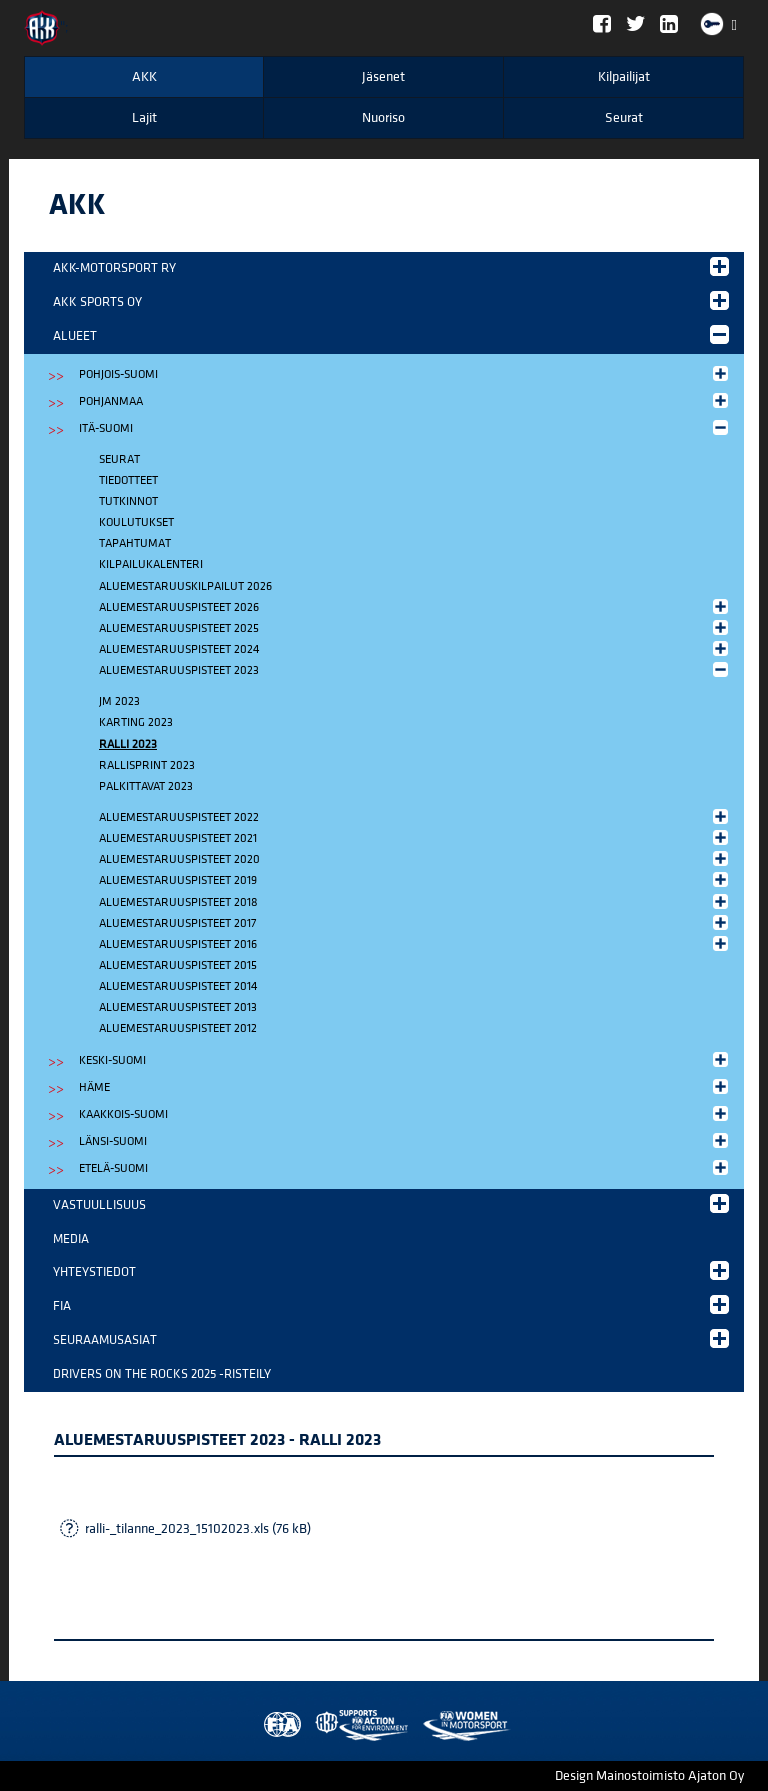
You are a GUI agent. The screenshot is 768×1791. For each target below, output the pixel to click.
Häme (405, 1086)
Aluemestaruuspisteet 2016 (415, 943)
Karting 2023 (136, 722)
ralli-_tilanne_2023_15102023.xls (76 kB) (198, 1529)
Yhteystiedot (391, 1270)
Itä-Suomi (405, 427)
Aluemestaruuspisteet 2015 (178, 965)
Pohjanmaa (405, 400)
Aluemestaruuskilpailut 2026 (185, 586)
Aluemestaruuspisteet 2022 (415, 816)
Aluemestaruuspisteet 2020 (415, 858)
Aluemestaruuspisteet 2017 (415, 922)
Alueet (391, 334)
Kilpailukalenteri (151, 564)
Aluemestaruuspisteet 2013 (178, 1007)
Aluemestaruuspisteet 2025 (415, 627)
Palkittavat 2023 (146, 786)
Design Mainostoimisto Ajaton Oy (649, 1776)
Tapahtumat (135, 543)
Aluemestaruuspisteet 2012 (178, 1028)
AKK (144, 77)
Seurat (624, 118)
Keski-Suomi (405, 1059)
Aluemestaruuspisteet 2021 (415, 837)
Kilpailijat (624, 77)
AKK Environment (318, 1725)
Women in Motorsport (357, 1725)
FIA (391, 1304)
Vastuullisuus (391, 1203)
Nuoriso (383, 118)
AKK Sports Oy (391, 300)
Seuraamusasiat (391, 1338)
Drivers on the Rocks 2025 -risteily (162, 1374)
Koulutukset (136, 522)
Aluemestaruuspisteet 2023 (415, 669)
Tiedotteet (128, 480)
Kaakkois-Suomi (405, 1113)
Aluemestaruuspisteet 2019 (415, 879)
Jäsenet (383, 77)
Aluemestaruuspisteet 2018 (415, 901)
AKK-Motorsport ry (391, 266)
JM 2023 (119, 701)
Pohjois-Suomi (405, 373)
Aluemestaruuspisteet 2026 (415, 606)
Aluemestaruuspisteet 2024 (415, 648)
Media (71, 1239)
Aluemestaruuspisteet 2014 (178, 986)
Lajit (144, 118)
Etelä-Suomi (405, 1167)
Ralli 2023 (128, 744)
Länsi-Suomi (405, 1140)
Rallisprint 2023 (147, 765)
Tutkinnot (128, 501)
